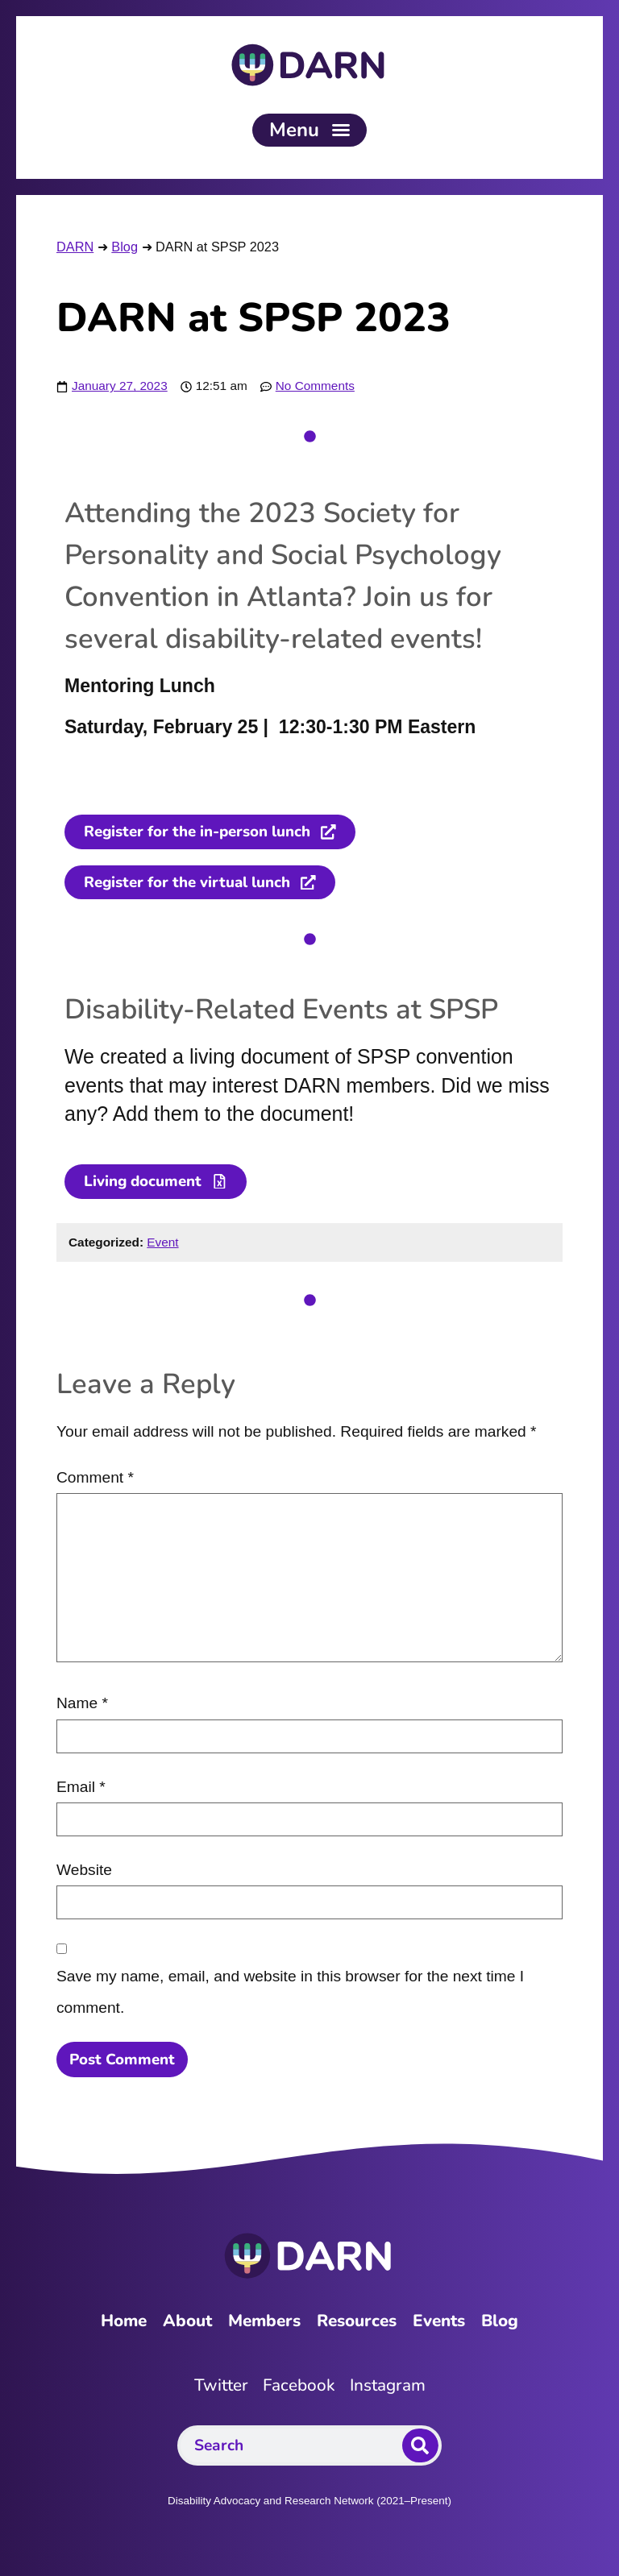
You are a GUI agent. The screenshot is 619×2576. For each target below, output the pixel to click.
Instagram (388, 2386)
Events (442, 2322)
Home (119, 2322)
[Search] (420, 2447)
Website (84, 1871)
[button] (309, 130)
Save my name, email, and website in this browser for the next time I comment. (290, 1993)
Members (263, 2322)
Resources (358, 2322)
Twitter (219, 2386)
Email (81, 1787)
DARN (74, 246)
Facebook (298, 2386)
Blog (124, 246)
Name (82, 1704)
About (185, 2322)
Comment (95, 1479)
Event (162, 1243)
